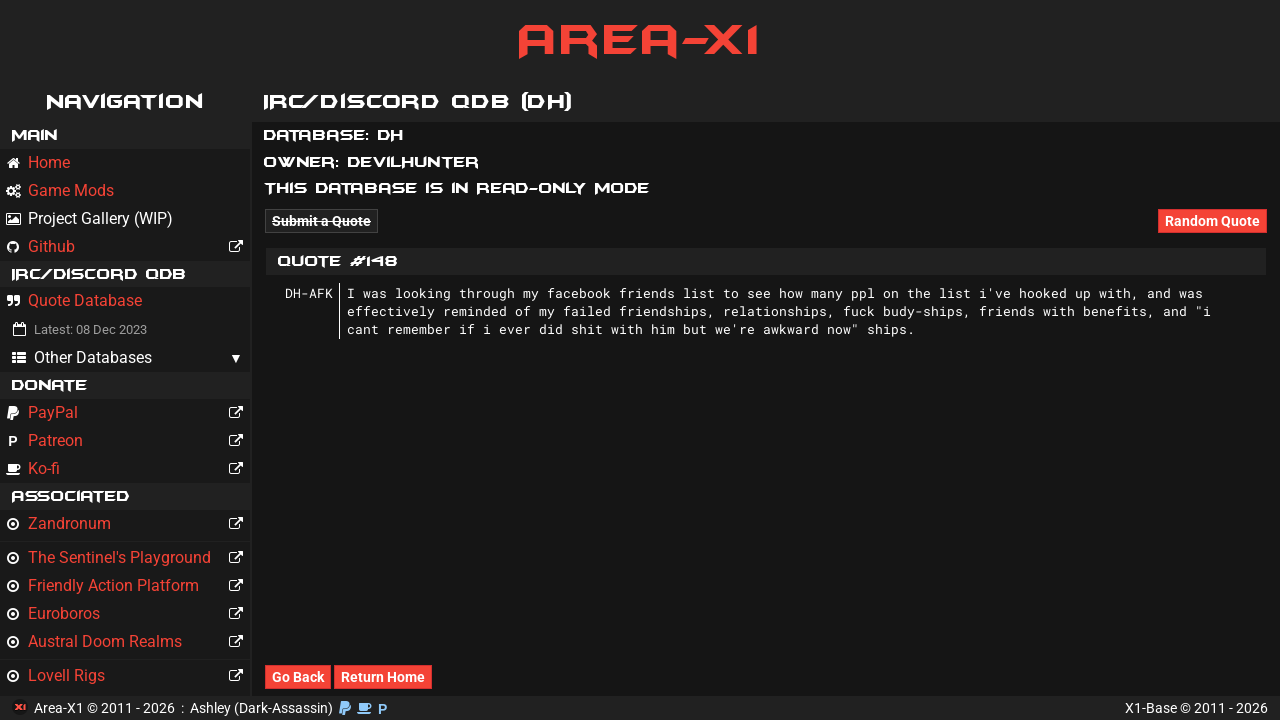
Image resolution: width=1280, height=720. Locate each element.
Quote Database (74, 300)
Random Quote (1212, 221)
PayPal (128, 413)
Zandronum (128, 524)
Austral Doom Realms (128, 642)
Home (38, 162)
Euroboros (128, 614)
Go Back (298, 677)
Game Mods (60, 190)
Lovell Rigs (128, 676)
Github (128, 247)
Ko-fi (128, 469)
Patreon (128, 441)
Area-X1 (640, 40)
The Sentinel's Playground (128, 558)
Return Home (383, 677)
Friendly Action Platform (128, 586)
